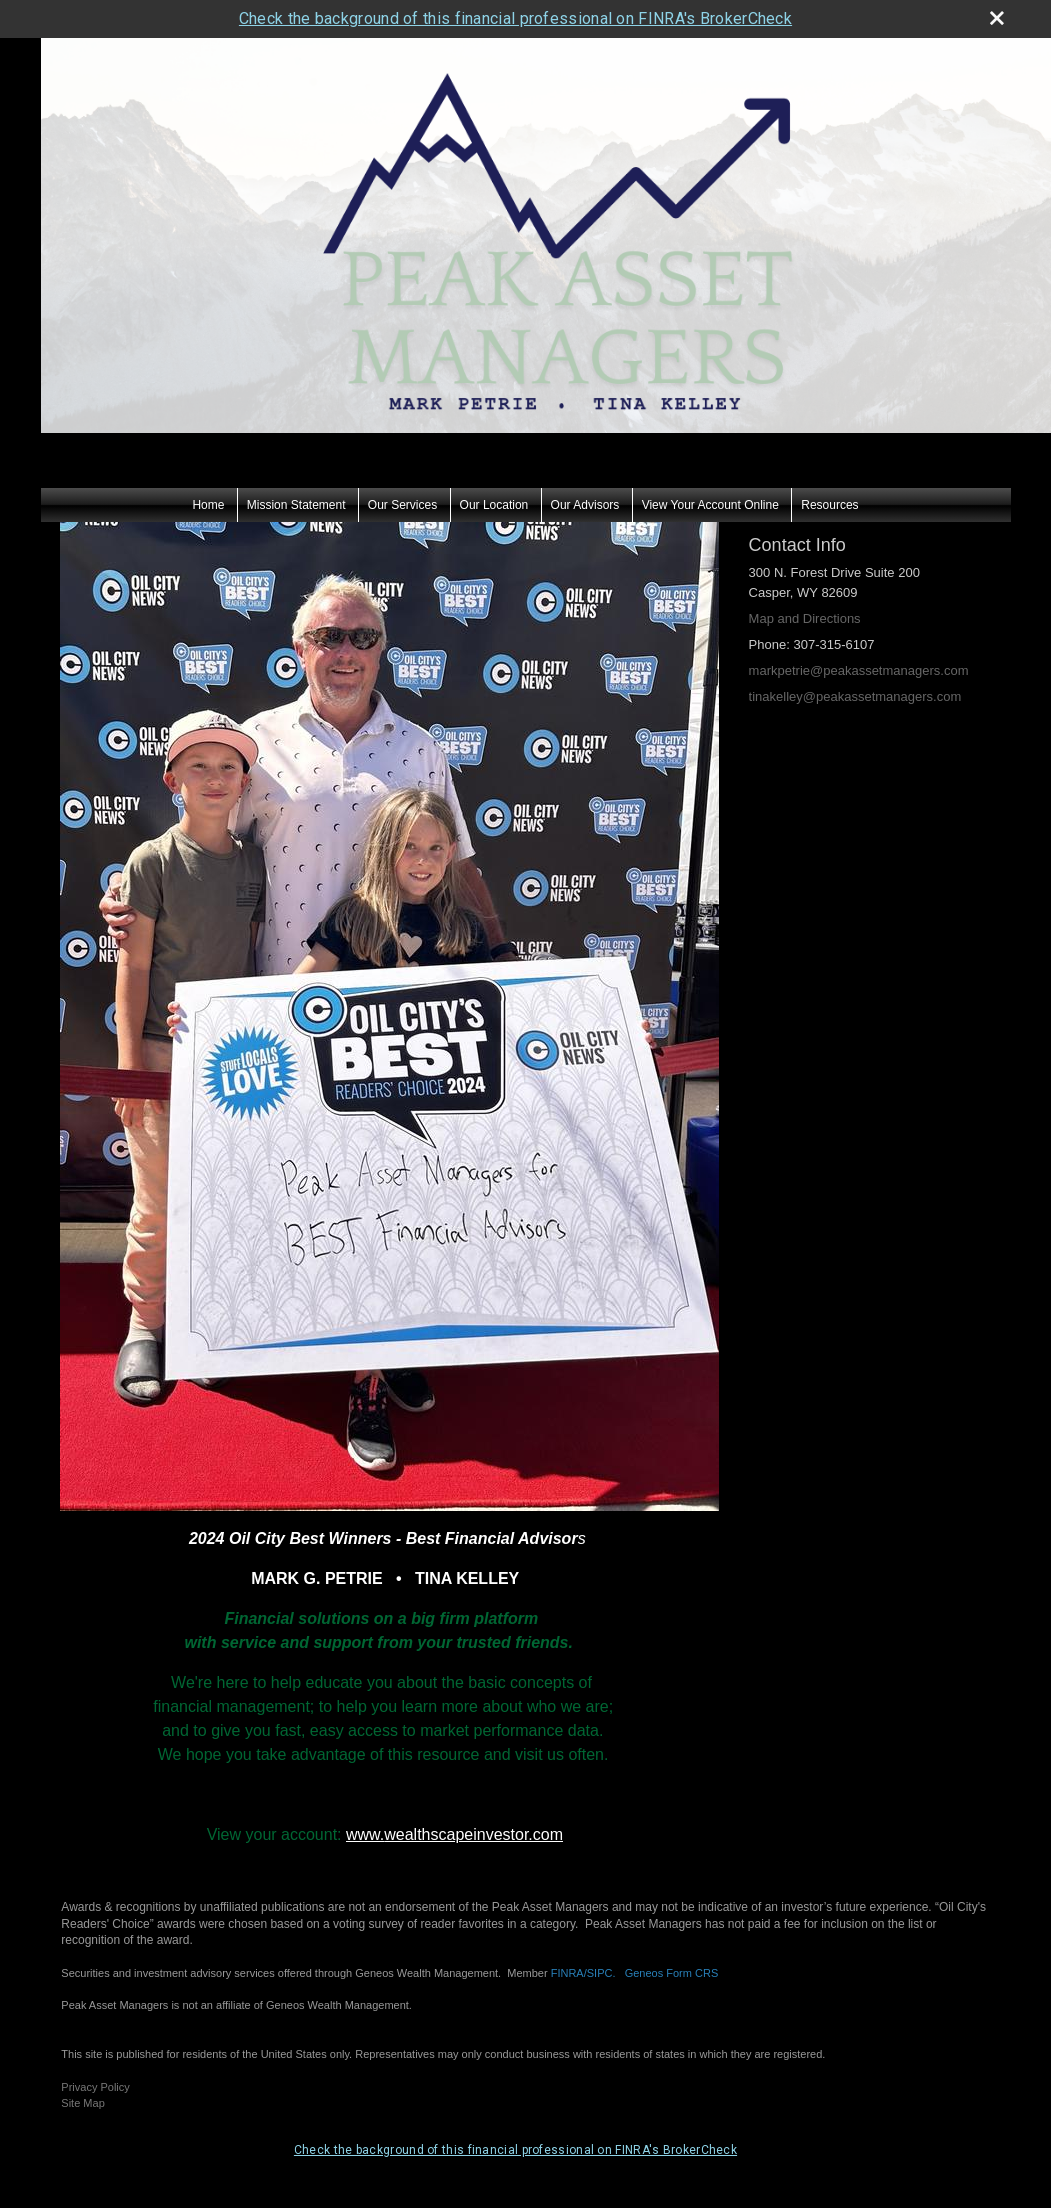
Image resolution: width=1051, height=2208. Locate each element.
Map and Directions (805, 618)
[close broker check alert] (997, 18)
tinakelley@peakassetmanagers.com (855, 696)
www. (365, 1834)
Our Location (494, 505)
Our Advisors (585, 505)
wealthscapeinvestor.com (473, 1834)
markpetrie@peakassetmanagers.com (859, 670)
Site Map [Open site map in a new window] (82, 2103)
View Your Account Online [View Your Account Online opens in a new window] (710, 505)
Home (208, 505)
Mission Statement (296, 505)
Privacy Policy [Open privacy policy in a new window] (95, 2087)
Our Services (402, 505)
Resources (829, 505)
